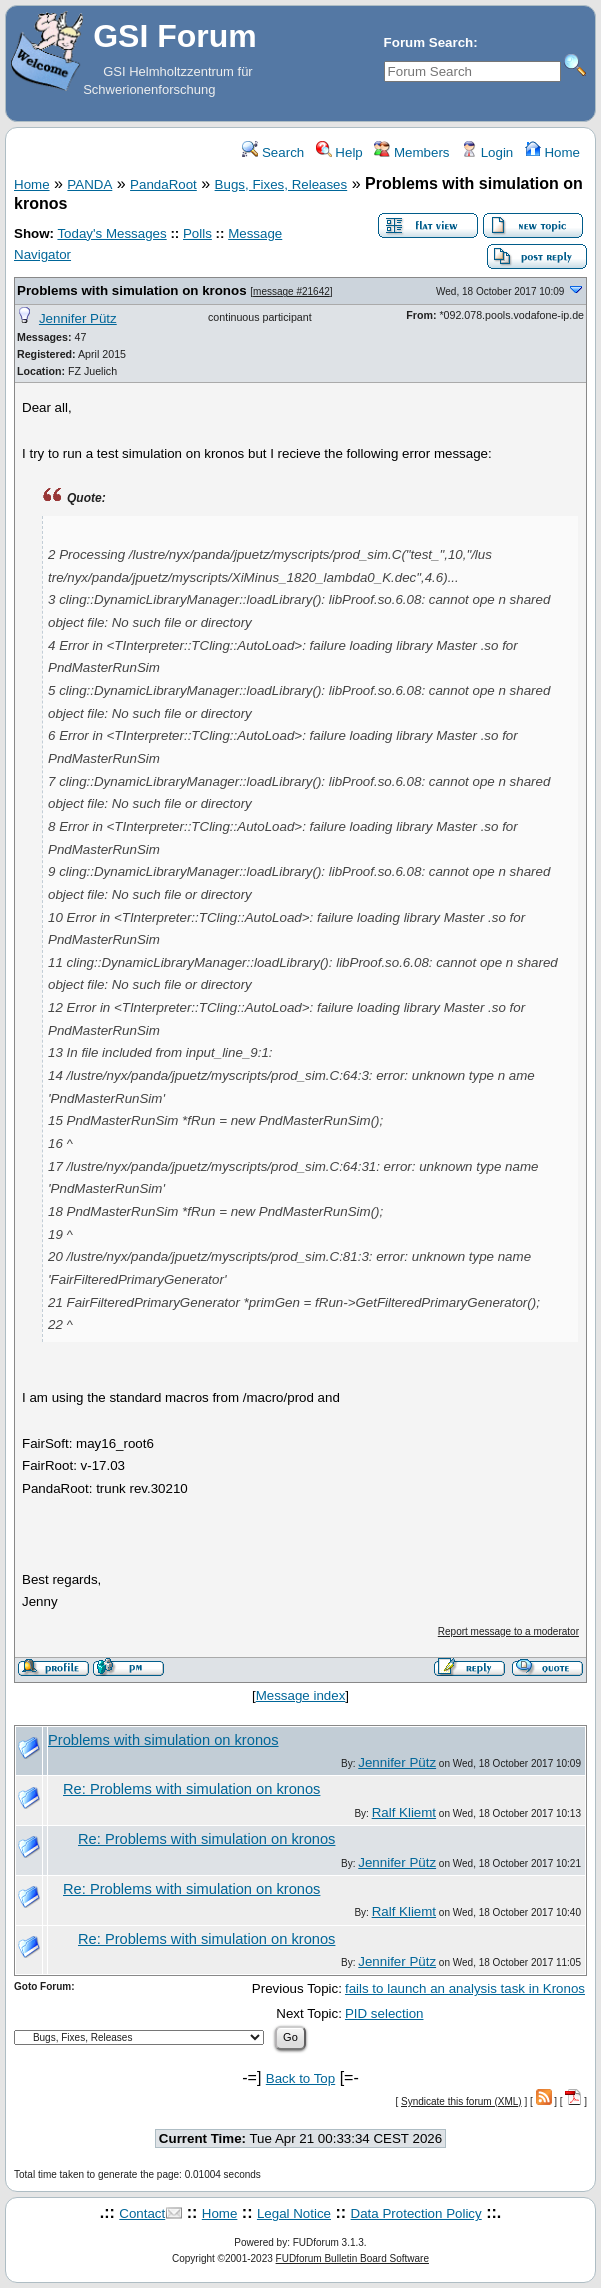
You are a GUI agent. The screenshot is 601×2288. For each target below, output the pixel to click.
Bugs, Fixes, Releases (281, 184)
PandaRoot (163, 184)
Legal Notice (294, 2213)
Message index (301, 1695)
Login (487, 152)
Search (273, 152)
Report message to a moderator (508, 1631)
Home (552, 152)
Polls (197, 233)
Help (339, 152)
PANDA (89, 184)
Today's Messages (111, 233)
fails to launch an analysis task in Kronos (465, 1988)
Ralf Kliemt (404, 1812)
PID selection (384, 2013)
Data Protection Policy (416, 2213)
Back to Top (300, 2078)
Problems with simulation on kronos (132, 290)
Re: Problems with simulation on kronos (191, 1789)
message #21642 (291, 291)
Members (411, 152)
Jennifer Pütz (78, 318)
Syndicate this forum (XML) (461, 2101)
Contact (142, 2213)
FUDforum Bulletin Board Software (352, 2258)
